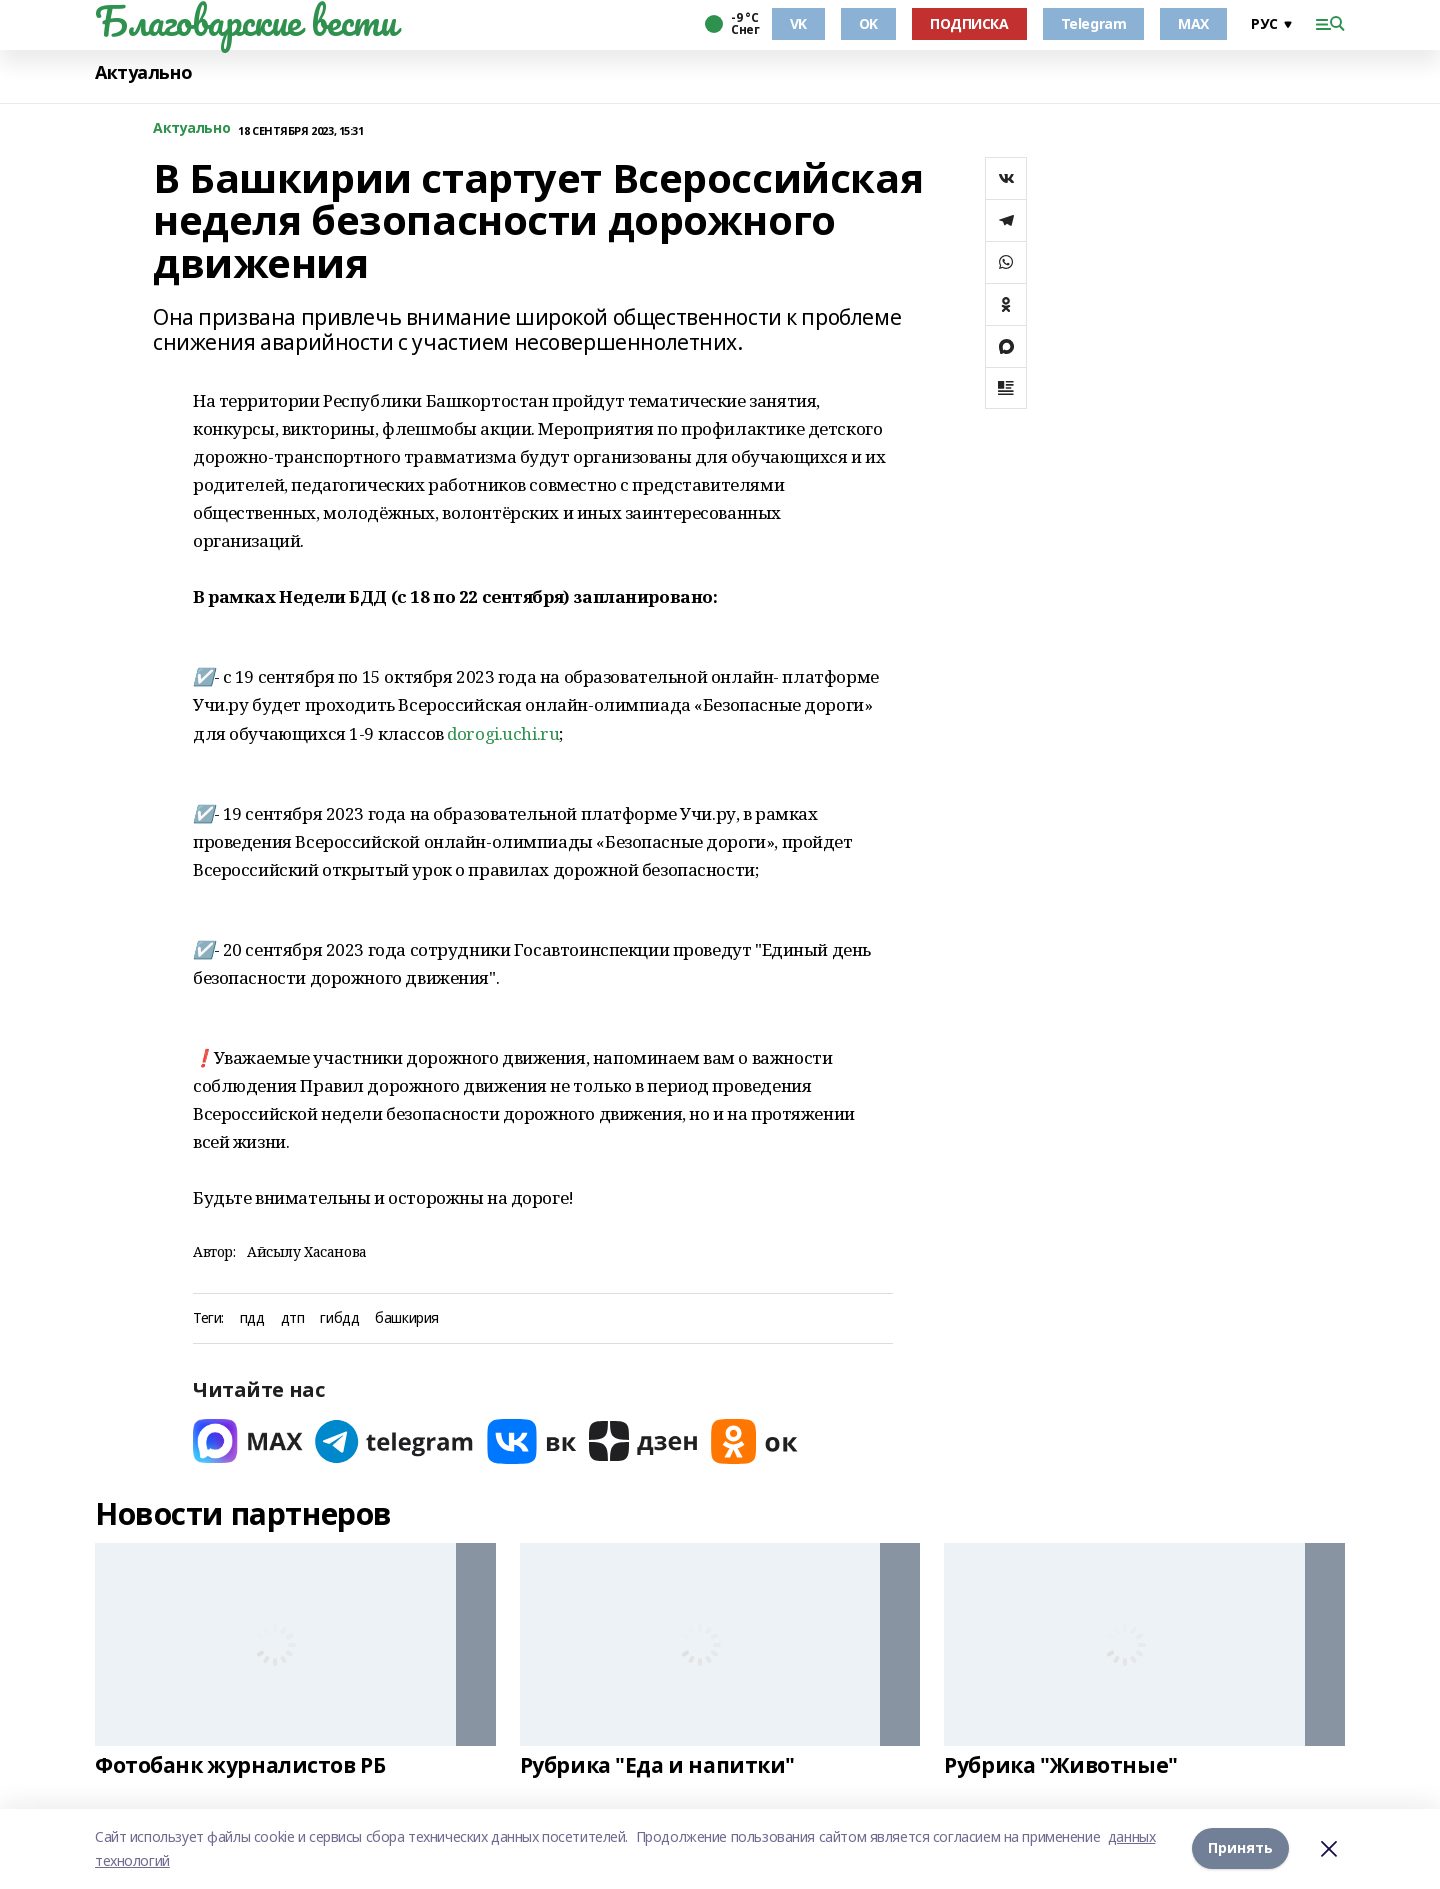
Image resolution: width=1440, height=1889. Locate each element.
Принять (1240, 1848)
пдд (252, 1318)
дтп (293, 1318)
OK (868, 23)
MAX (1193, 23)
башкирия (407, 1318)
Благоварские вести (245, 21)
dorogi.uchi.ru (503, 733)
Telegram (1094, 23)
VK (798, 23)
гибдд (339, 1318)
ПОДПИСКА (969, 23)
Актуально (143, 72)
